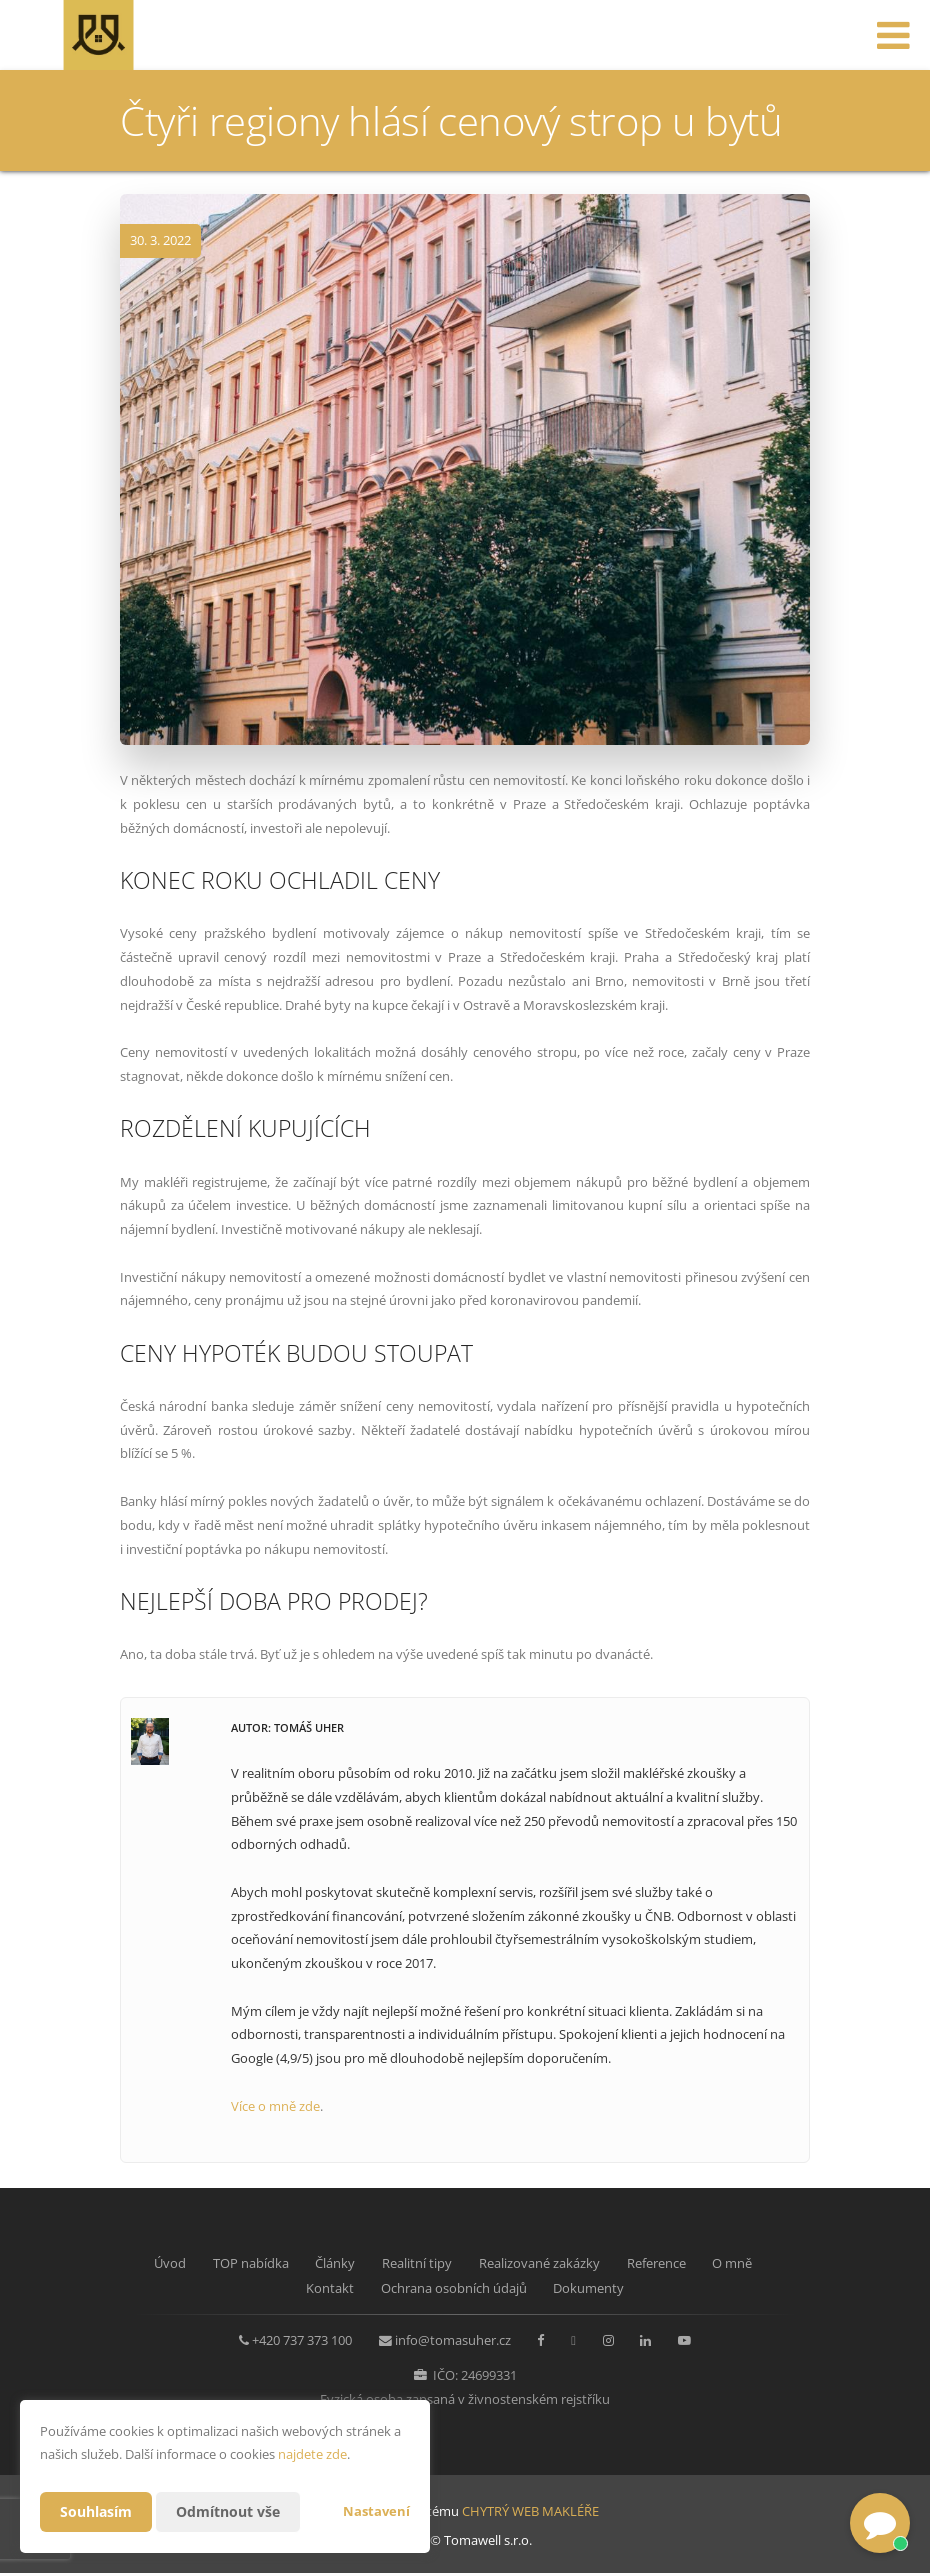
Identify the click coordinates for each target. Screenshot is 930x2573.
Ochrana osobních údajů (454, 2288)
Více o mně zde (275, 2106)
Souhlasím (96, 2511)
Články (335, 2263)
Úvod (170, 2263)
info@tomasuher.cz (453, 2340)
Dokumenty (588, 2288)
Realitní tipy (417, 2263)
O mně (732, 2263)
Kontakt (330, 2288)
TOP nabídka (251, 2263)
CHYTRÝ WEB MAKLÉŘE (530, 2511)
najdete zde (312, 2454)
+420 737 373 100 (302, 2340)
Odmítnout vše (228, 2511)
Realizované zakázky (539, 2263)
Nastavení (376, 2511)
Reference (656, 2263)
